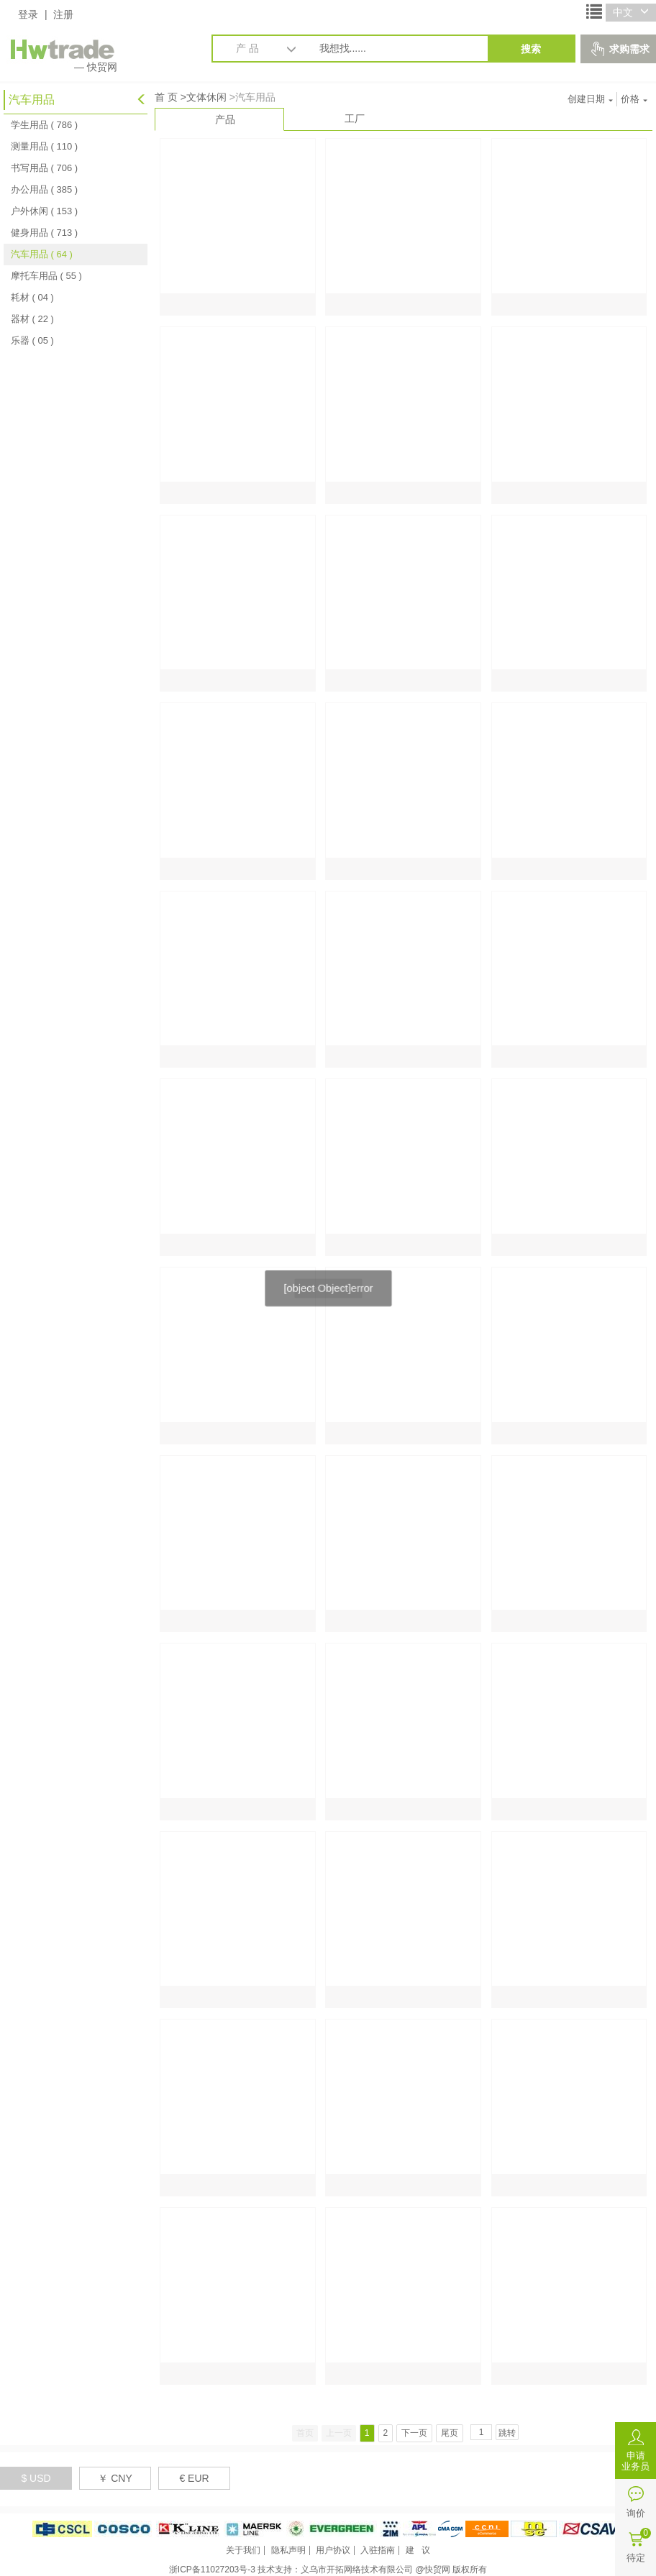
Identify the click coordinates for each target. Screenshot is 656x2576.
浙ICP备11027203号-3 (212, 2569)
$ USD (35, 2478)
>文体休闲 (204, 97)
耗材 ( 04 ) (32, 297)
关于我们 (243, 2550)
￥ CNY (115, 2478)
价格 (634, 98)
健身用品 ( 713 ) (44, 232)
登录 (28, 14)
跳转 (507, 2433)
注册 (63, 14)
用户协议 (333, 2550)
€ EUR (194, 2478)
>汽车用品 (252, 97)
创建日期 (590, 98)
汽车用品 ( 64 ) (42, 254)
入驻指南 (377, 2550)
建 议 (418, 2550)
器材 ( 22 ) (32, 318)
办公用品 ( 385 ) (44, 189)
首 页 (166, 97)
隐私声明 (288, 2550)
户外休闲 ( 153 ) (44, 211)
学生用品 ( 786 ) (44, 124)
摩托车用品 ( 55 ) (46, 275)
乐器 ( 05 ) (32, 340)
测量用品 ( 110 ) (44, 146)
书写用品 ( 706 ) (44, 167)
